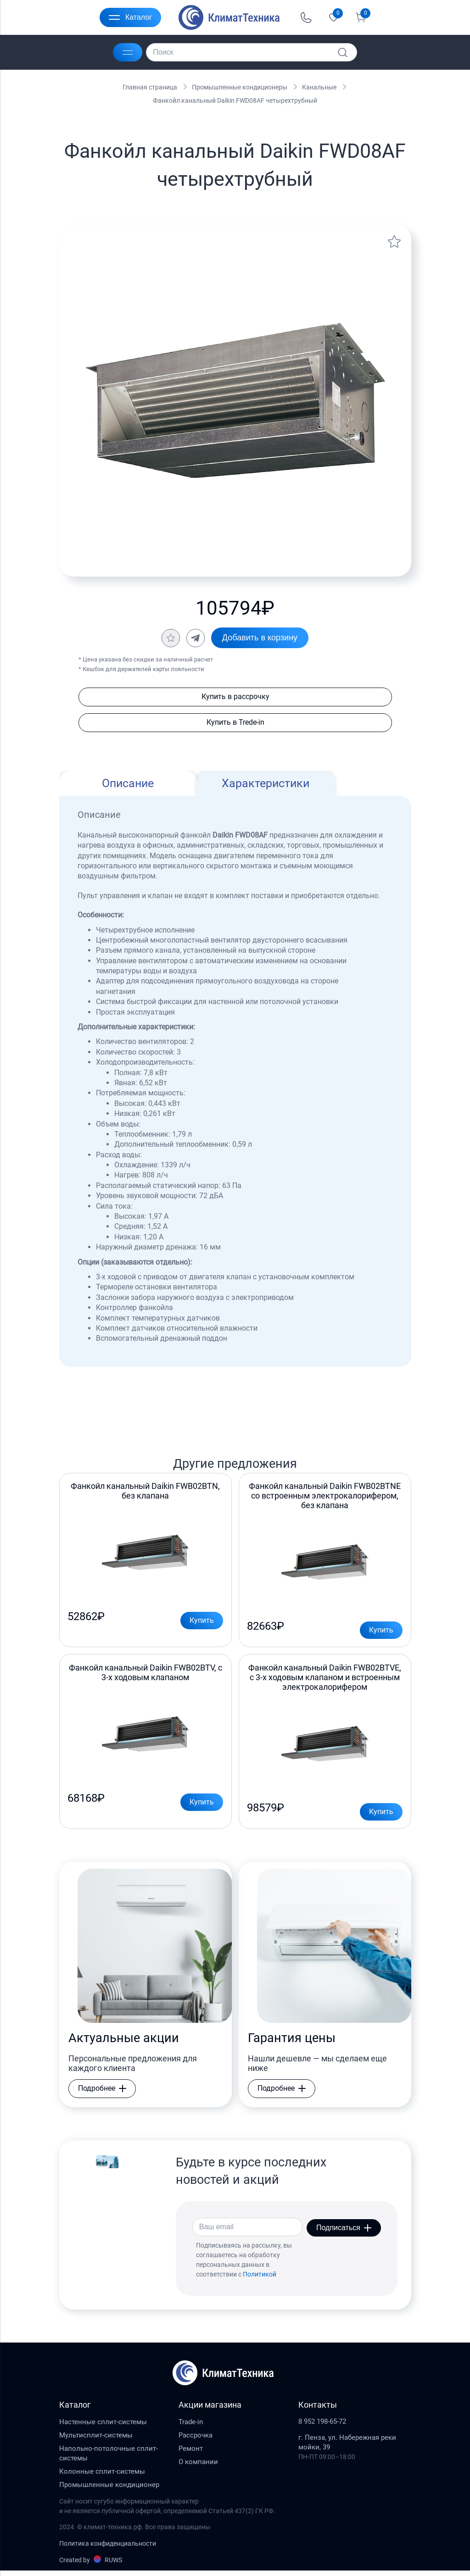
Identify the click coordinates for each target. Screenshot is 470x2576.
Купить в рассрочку (235, 697)
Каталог (130, 17)
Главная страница (150, 87)
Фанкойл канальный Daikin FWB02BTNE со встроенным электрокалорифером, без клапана (325, 1496)
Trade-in (191, 2427)
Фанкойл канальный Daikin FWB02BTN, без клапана (145, 1492)
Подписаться (343, 2232)
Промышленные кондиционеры (239, 87)
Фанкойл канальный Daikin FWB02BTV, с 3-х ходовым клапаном (145, 1675)
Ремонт (191, 2453)
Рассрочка (196, 2440)
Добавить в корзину (259, 638)
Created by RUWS (90, 2564)
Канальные (319, 87)
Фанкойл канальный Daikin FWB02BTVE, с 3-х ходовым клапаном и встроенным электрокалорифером (324, 1680)
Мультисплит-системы (96, 2440)
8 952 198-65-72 (322, 2427)
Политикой (259, 2279)
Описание (128, 784)
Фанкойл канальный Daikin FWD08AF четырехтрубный (235, 100)
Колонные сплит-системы (102, 2476)
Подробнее (102, 2094)
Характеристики (265, 784)
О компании (198, 2467)
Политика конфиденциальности (107, 2548)
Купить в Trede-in (235, 723)
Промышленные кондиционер (109, 2490)
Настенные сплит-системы (103, 2427)
